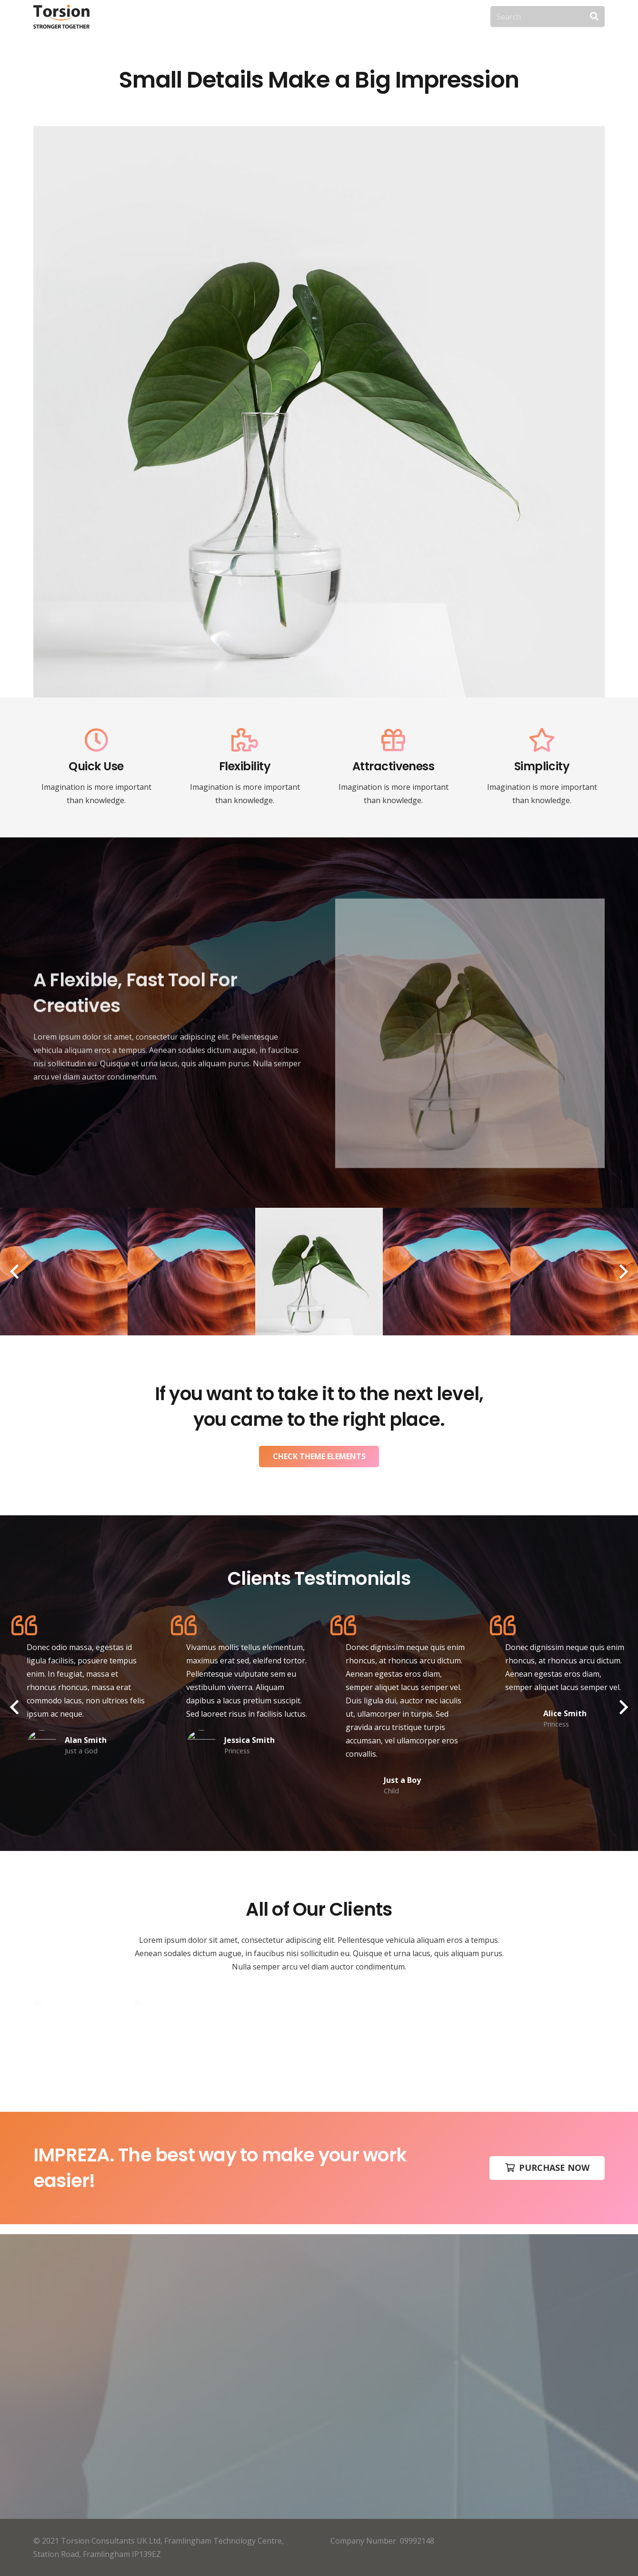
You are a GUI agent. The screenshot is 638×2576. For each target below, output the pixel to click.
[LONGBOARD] (446, 1271)
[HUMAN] (191, 1271)
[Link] (61, 17)
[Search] (547, 17)
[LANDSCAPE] (64, 1271)
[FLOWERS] (574, 1271)
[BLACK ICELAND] (319, 1271)
